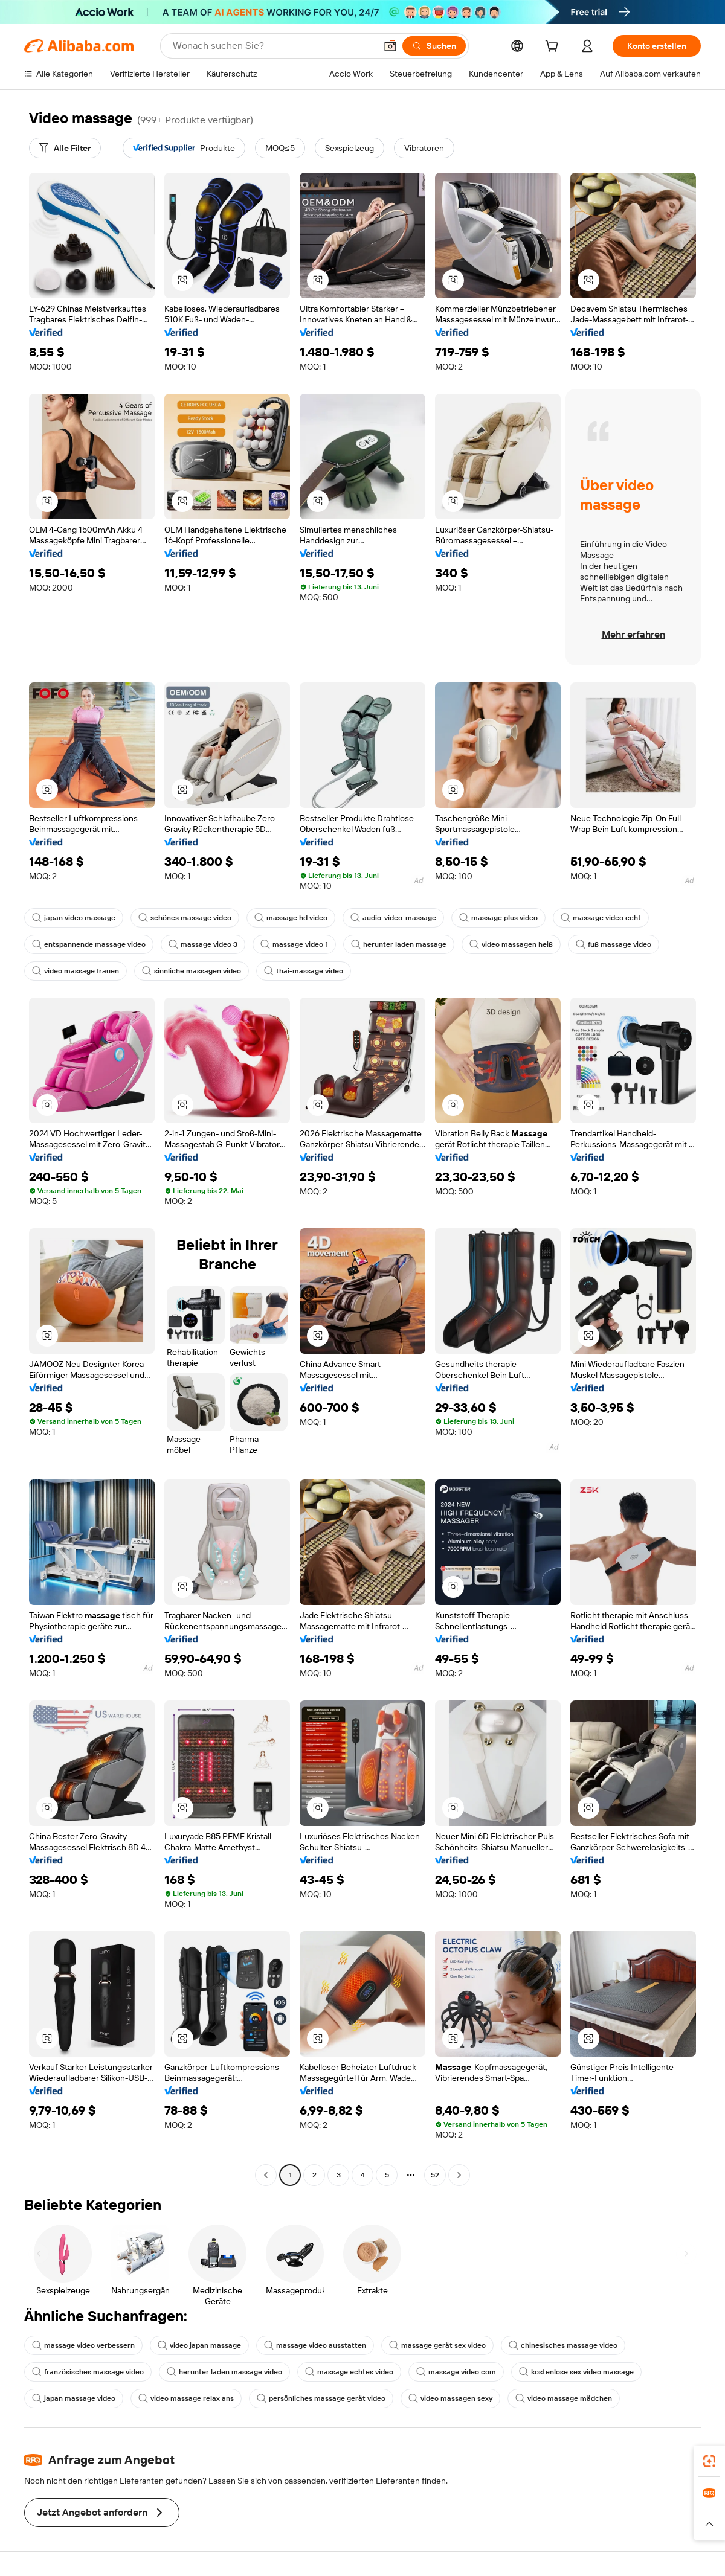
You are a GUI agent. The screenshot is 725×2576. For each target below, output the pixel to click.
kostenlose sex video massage (576, 2372)
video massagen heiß (511, 944)
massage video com (456, 2372)
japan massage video (73, 2398)
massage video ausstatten (315, 2345)
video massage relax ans (186, 2398)
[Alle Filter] (65, 148)
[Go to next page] (459, 2175)
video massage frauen (75, 971)
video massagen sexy (450, 2398)
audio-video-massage (393, 918)
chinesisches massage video (563, 2345)
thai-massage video (303, 971)
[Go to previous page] (266, 2175)
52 (435, 2175)
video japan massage (199, 2345)
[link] (709, 2461)
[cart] (554, 48)
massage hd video (290, 918)
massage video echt (601, 918)
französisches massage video (88, 2372)
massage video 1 (294, 944)
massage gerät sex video (437, 2345)
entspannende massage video (89, 944)
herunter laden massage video (224, 2372)
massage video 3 (203, 944)
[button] (390, 46)
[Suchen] (434, 46)
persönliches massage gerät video (321, 2398)
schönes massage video (184, 918)
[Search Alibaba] (273, 46)
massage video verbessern (83, 2345)
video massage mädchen (563, 2398)
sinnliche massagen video (191, 971)
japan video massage (73, 918)
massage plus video (498, 918)
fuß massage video (613, 944)
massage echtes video (349, 2372)
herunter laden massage (398, 944)
